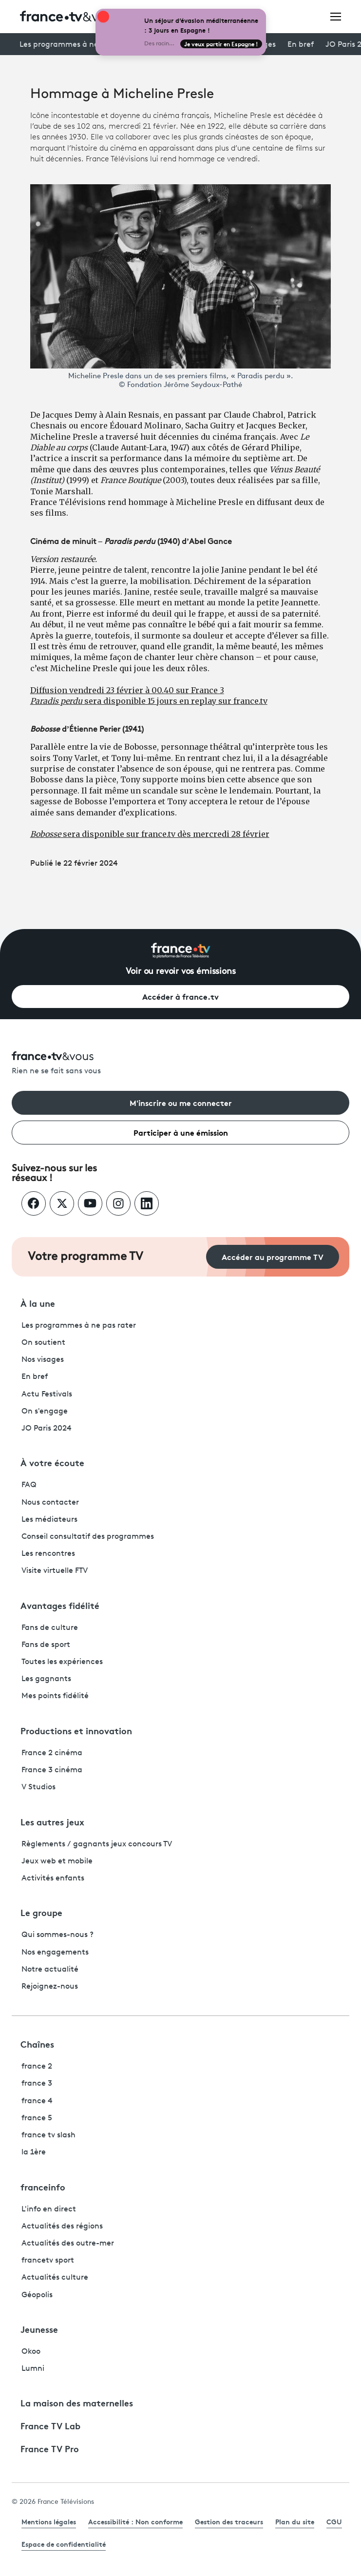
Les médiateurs (49, 1520)
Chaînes (37, 2043)
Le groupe (41, 1912)
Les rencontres (48, 1554)
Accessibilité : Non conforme (135, 2521)
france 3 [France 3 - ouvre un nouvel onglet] (36, 2084)
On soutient (43, 1343)
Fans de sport (45, 1645)
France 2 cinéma (51, 1753)
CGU (334, 2521)
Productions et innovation (76, 1730)
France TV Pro (49, 2448)
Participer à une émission (180, 1132)
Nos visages (42, 1360)
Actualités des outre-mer (67, 2243)
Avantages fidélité (59, 1605)
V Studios (38, 1787)
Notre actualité (49, 1970)
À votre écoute (52, 1462)
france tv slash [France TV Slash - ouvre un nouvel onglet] (48, 2135)
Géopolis (37, 2295)
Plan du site (294, 2521)
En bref (300, 45)
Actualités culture (54, 2278)
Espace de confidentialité (63, 2544)
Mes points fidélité (55, 1696)
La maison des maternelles (76, 2402)
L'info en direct (48, 2209)
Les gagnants (46, 1679)
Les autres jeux (52, 1821)
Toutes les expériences (62, 1662)
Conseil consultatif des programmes (87, 1537)
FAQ (29, 1485)
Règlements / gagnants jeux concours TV (96, 1844)
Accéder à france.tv (180, 996)
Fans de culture (49, 1628)
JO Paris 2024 (46, 1429)
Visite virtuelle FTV (54, 1571)
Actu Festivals (46, 1394)
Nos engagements (55, 1952)
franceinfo (42, 2186)
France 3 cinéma (51, 1770)
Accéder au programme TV (272, 1256)
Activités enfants (52, 1878)
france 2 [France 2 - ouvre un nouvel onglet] (36, 2067)
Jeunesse (39, 2329)
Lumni (32, 2369)
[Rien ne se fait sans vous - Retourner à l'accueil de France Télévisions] (180, 1063)
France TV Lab (50, 2425)
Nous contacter (50, 1503)
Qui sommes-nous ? (57, 1935)
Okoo (30, 2352)
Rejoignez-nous (49, 1987)
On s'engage (44, 1411)
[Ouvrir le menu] (335, 16)
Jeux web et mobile (57, 1861)
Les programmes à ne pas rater (76, 45)
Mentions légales (48, 2521)
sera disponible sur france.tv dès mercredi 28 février (149, 834)
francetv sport (47, 2261)
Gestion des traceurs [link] (229, 2521)
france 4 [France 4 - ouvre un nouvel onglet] (37, 2101)
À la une (37, 1303)
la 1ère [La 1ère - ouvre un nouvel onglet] (33, 2152)
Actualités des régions (62, 2226)
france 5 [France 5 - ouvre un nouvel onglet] (36, 2118)
